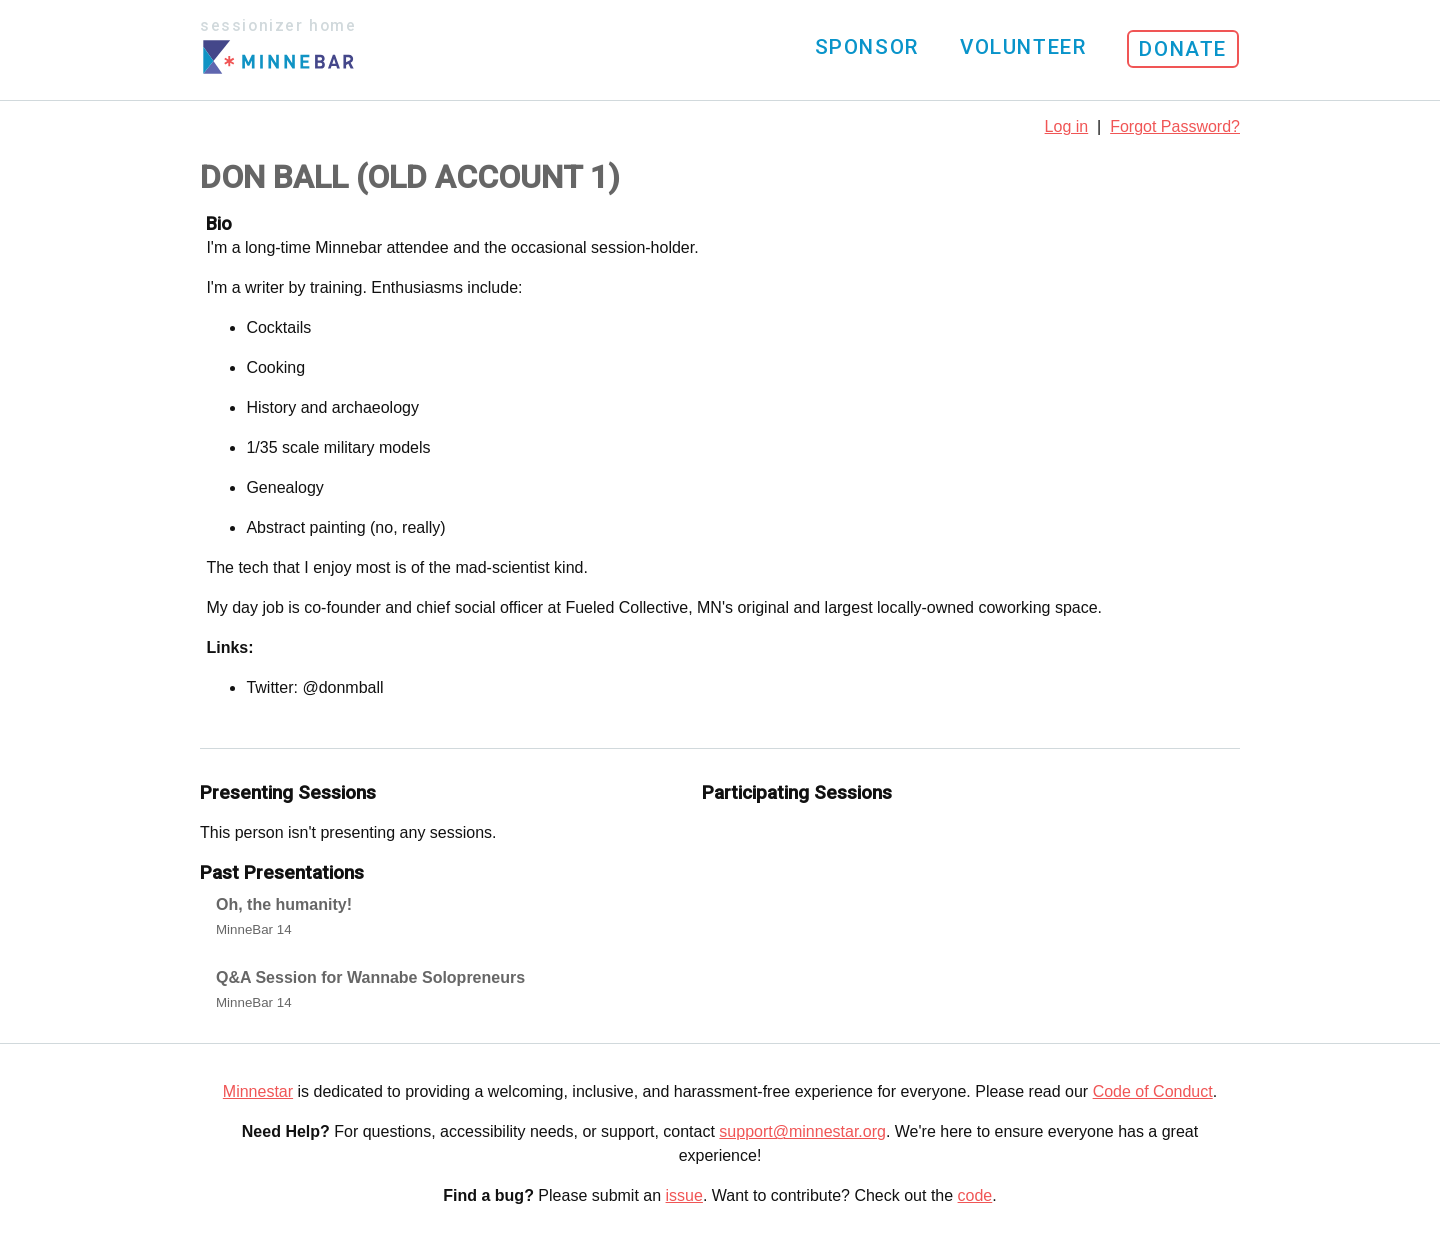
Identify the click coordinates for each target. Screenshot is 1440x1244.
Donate (1183, 49)
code (975, 1195)
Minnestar (258, 1091)
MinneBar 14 (254, 929)
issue (684, 1195)
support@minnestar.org (802, 1131)
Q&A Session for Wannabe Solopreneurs (370, 977)
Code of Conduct (1153, 1091)
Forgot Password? (1175, 126)
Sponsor (867, 47)
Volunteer (1023, 47)
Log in (1067, 126)
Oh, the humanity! (284, 904)
